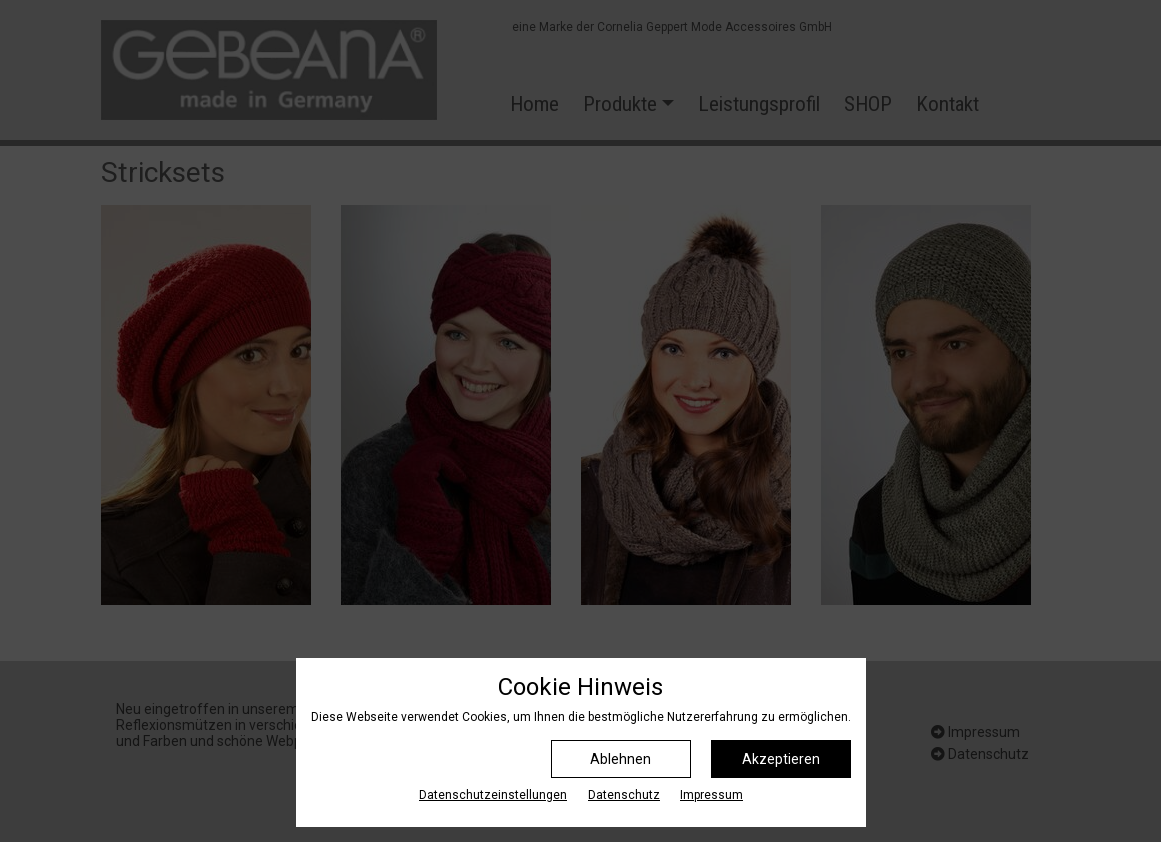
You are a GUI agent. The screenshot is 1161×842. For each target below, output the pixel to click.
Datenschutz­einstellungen (493, 795)
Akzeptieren (781, 759)
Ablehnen (620, 759)
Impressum (711, 795)
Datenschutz (624, 795)
